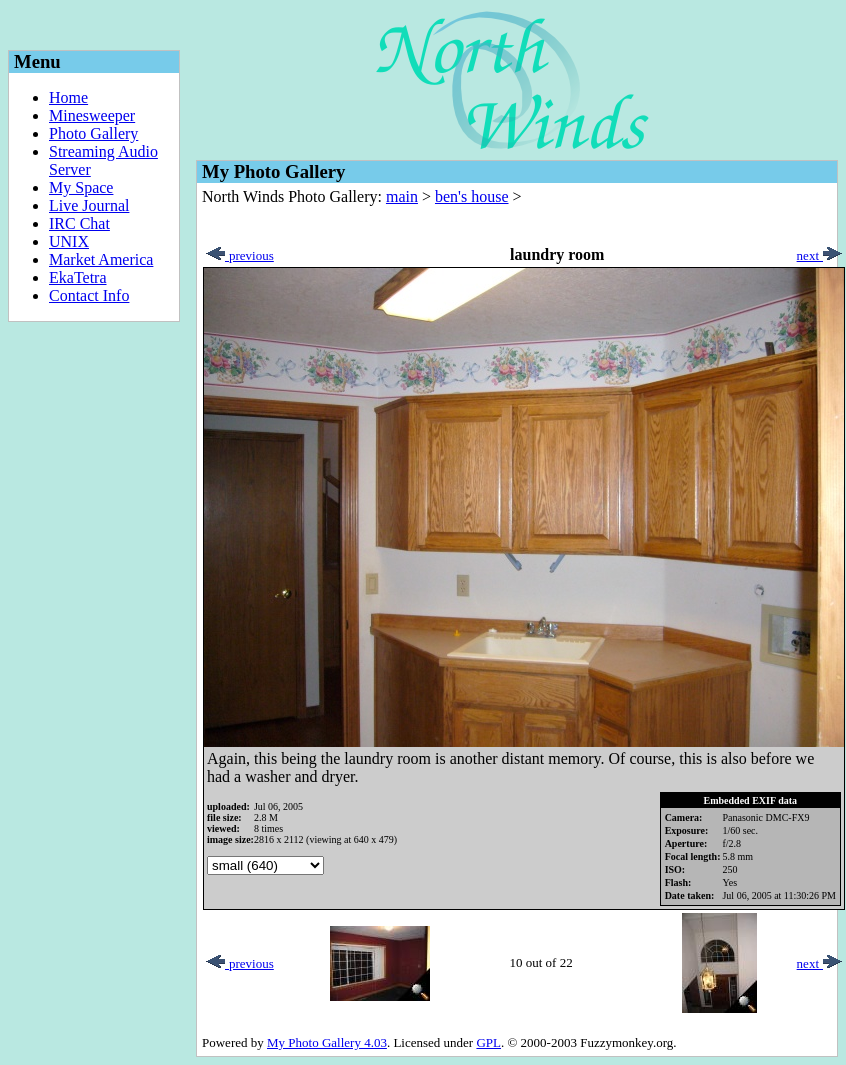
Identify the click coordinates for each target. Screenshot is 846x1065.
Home (68, 97)
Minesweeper (92, 115)
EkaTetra (78, 277)
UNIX (69, 241)
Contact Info (89, 295)
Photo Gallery (93, 133)
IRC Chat (79, 223)
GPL (488, 1042)
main (402, 196)
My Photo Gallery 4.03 (327, 1042)
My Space (81, 187)
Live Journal (89, 205)
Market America (101, 259)
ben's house (472, 196)
